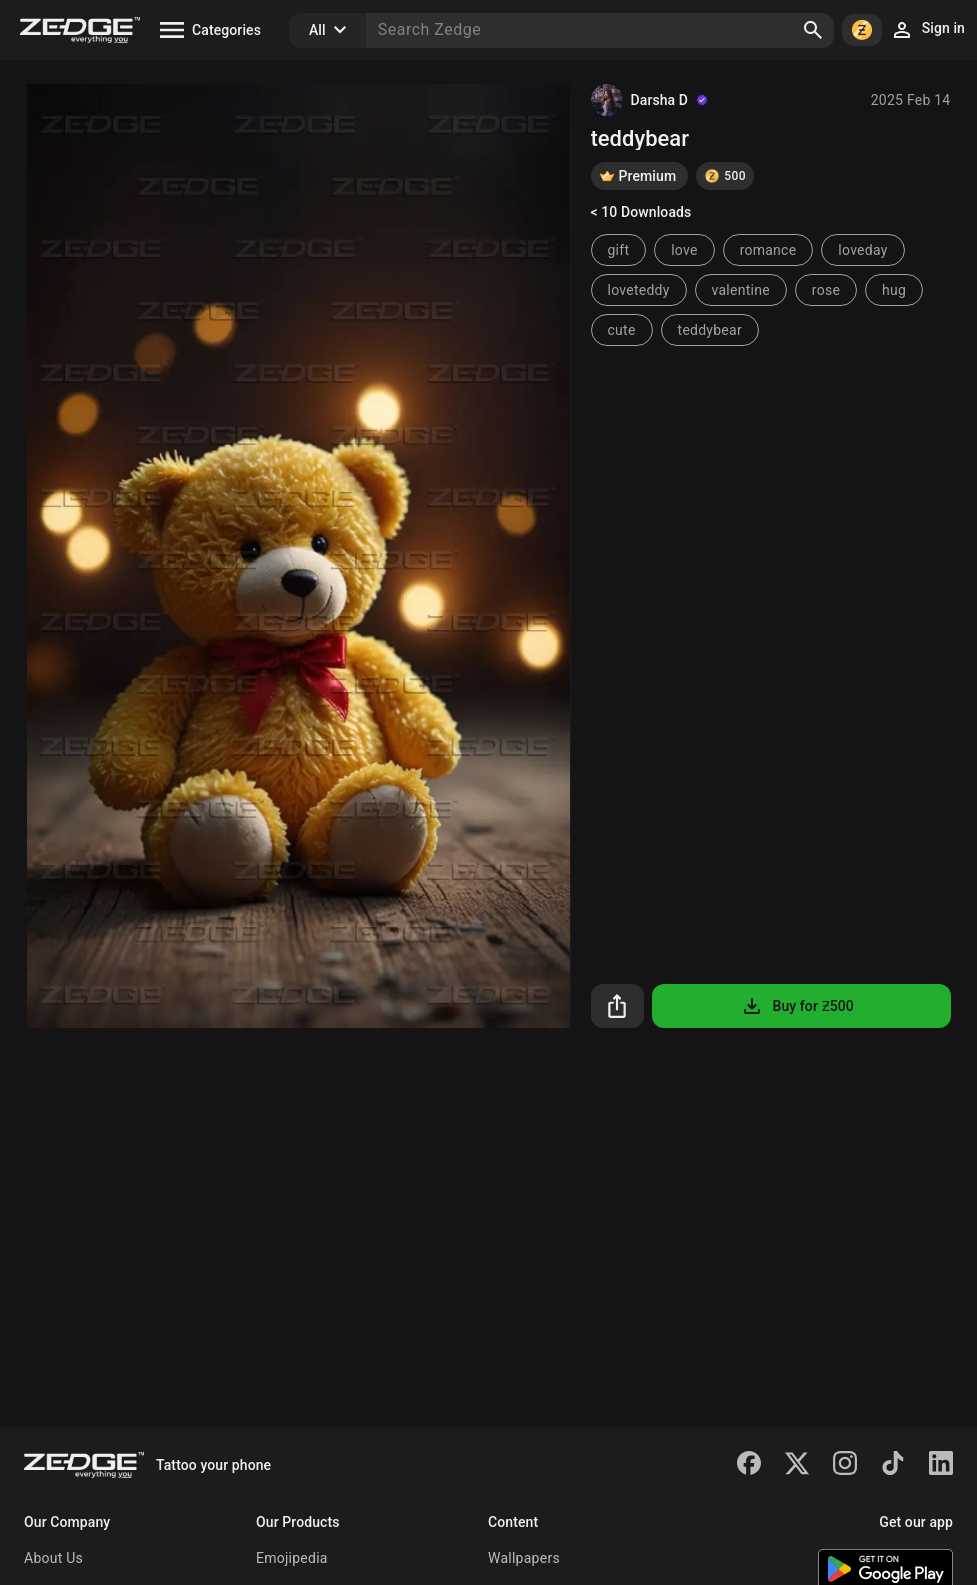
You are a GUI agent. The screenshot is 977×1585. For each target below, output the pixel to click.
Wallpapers (524, 1558)
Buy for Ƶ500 (796, 1006)
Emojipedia (292, 1558)
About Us (53, 1558)
